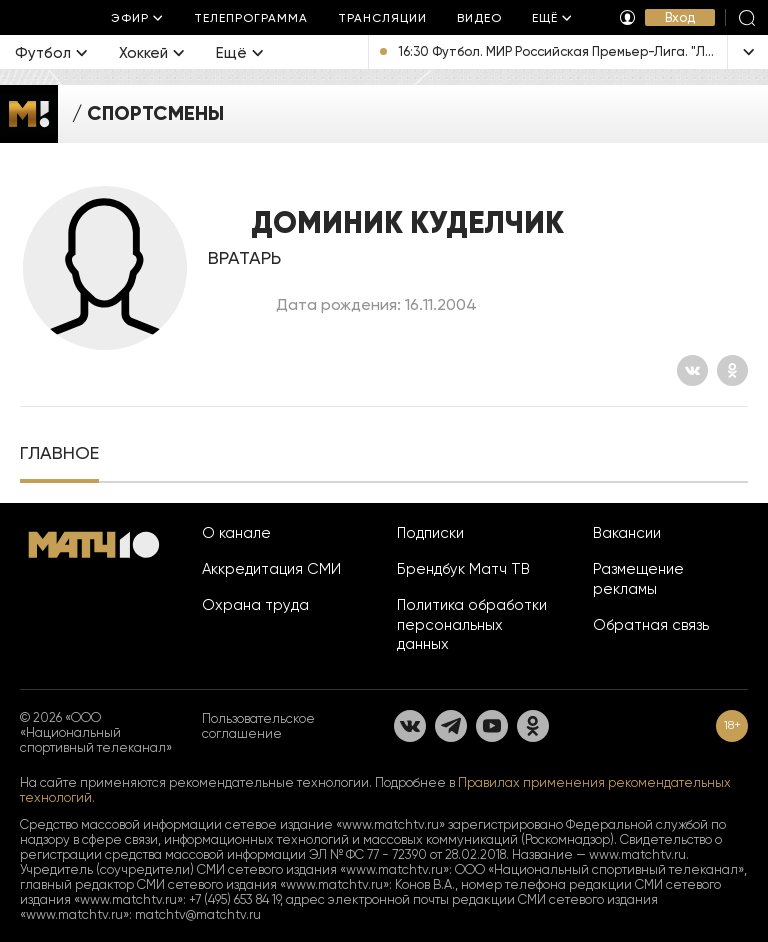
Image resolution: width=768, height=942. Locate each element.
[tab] (59, 455)
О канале (236, 533)
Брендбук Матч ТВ (463, 569)
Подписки (430, 533)
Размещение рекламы (638, 579)
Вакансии (627, 533)
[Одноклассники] (732, 370)
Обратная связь (651, 625)
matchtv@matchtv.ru (198, 914)
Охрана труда (255, 605)
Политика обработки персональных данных (472, 625)
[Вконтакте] (692, 370)
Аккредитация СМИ (271, 569)
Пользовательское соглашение (258, 726)
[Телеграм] (451, 726)
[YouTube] (492, 726)
